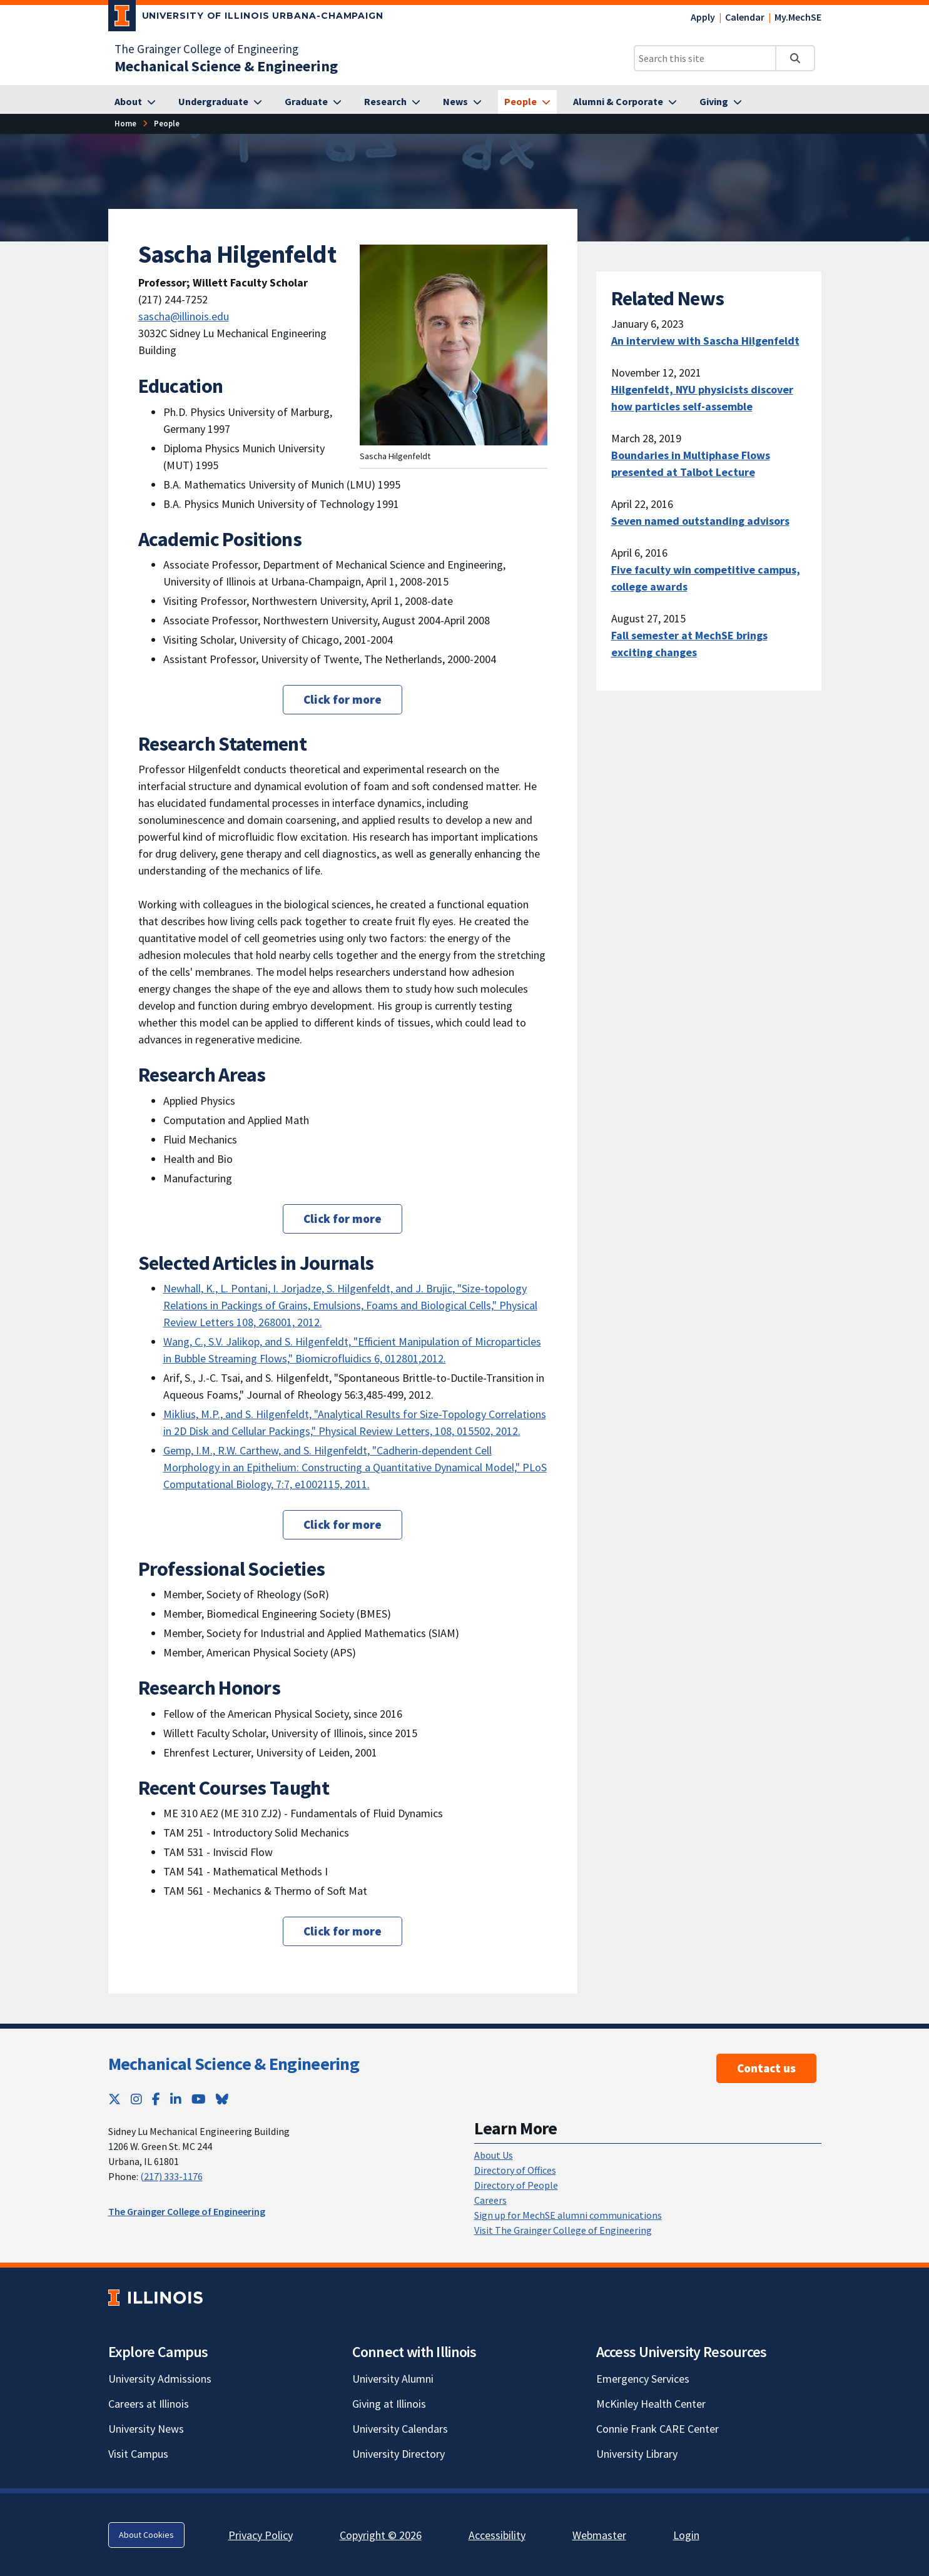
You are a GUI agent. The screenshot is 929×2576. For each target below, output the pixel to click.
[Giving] (720, 102)
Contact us (766, 2068)
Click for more (342, 699)
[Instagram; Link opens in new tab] (136, 2099)
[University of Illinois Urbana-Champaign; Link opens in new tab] (246, 18)
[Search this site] (705, 58)
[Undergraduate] (220, 102)
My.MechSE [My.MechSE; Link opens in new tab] (797, 17)
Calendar (744, 17)
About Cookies (146, 2534)
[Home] (125, 123)
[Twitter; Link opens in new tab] (114, 2099)
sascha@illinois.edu (183, 316)
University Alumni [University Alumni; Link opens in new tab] (393, 2378)
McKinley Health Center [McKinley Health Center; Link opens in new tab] (651, 2403)
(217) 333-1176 (171, 2176)
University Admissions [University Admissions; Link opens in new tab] (159, 2378)
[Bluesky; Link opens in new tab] (222, 2099)
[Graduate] (313, 102)
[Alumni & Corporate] (625, 102)
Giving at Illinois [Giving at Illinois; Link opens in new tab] (389, 2403)
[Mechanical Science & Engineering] (226, 66)
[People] (527, 102)
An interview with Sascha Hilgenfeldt (705, 340)
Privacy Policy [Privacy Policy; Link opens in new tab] (260, 2535)
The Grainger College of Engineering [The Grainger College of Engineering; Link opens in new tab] (206, 48)
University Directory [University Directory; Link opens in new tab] (398, 2454)
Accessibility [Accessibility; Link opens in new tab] (497, 2535)
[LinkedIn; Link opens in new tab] (175, 2099)
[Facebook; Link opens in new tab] (156, 2099)
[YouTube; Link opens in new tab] (198, 2099)
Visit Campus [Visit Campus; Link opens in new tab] (138, 2454)
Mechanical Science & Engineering (234, 2063)
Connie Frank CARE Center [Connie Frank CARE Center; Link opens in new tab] (657, 2428)
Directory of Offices (515, 2170)
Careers (490, 2200)
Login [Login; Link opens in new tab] (686, 2535)
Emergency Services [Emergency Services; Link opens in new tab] (642, 2378)
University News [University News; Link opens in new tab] (146, 2428)
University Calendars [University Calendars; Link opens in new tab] (400, 2428)
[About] (135, 102)
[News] (462, 102)
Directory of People (516, 2185)
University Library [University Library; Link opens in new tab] (637, 2454)
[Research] (392, 102)
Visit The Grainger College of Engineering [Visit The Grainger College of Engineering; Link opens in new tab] (563, 2230)
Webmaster (599, 2535)
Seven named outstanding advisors (700, 521)
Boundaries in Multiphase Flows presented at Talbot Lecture (690, 463)
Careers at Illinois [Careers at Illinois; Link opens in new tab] (148, 2403)
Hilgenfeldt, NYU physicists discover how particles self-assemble (702, 397)
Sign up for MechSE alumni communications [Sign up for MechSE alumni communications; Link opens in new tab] (568, 2215)
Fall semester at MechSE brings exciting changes (689, 643)
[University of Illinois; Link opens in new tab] (155, 2297)
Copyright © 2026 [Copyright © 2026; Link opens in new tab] (381, 2535)
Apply (703, 17)
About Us (493, 2155)
